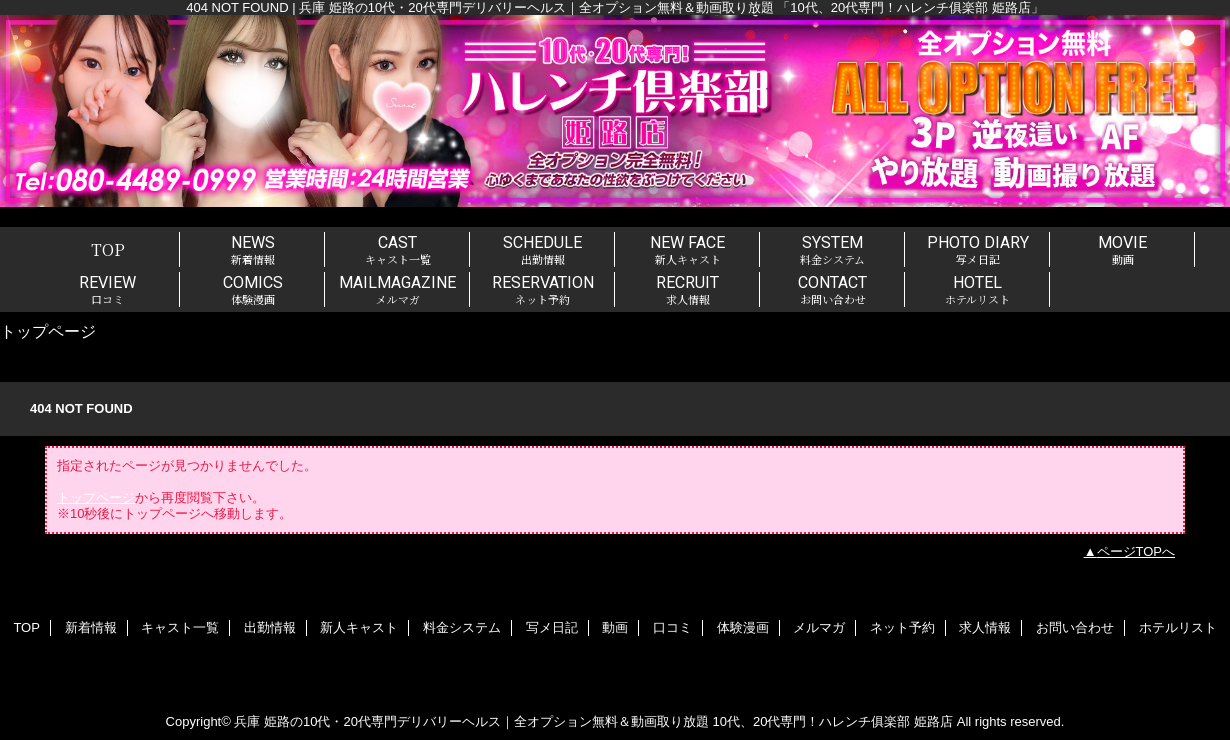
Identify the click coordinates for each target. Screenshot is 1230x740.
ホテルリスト (1178, 627)
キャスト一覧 (180, 627)
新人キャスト (359, 627)
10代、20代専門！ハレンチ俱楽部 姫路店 (833, 721)
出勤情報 (270, 627)
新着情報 (91, 627)
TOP (108, 249)
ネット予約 (902, 627)
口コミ (672, 627)
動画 (615, 627)
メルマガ (819, 627)
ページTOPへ (1136, 551)
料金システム (462, 627)
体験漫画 (743, 627)
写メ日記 (552, 627)
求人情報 (985, 627)
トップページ (96, 497)
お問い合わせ (1075, 627)
